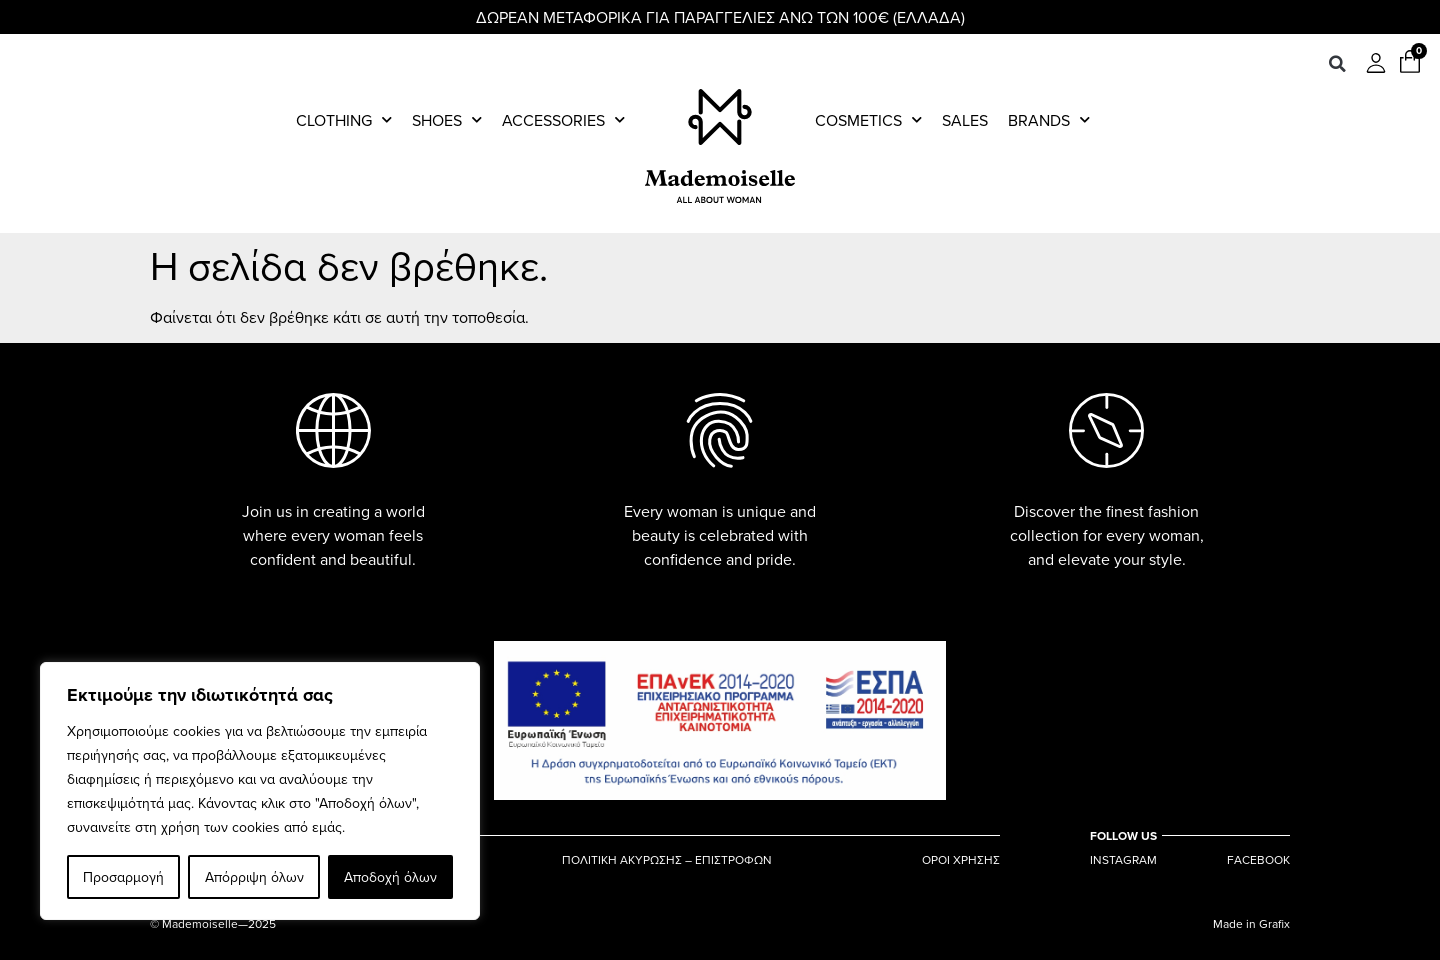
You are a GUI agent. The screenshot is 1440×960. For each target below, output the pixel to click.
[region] (260, 791)
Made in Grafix (1251, 923)
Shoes (447, 120)
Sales (965, 120)
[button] (1337, 64)
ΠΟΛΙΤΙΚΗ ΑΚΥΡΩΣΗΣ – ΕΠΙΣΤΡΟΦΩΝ (667, 860)
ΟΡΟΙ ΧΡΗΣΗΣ (961, 860)
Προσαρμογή (123, 877)
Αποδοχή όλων (390, 877)
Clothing (344, 120)
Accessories (563, 120)
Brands (1049, 120)
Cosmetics (868, 120)
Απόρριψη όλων (253, 877)
